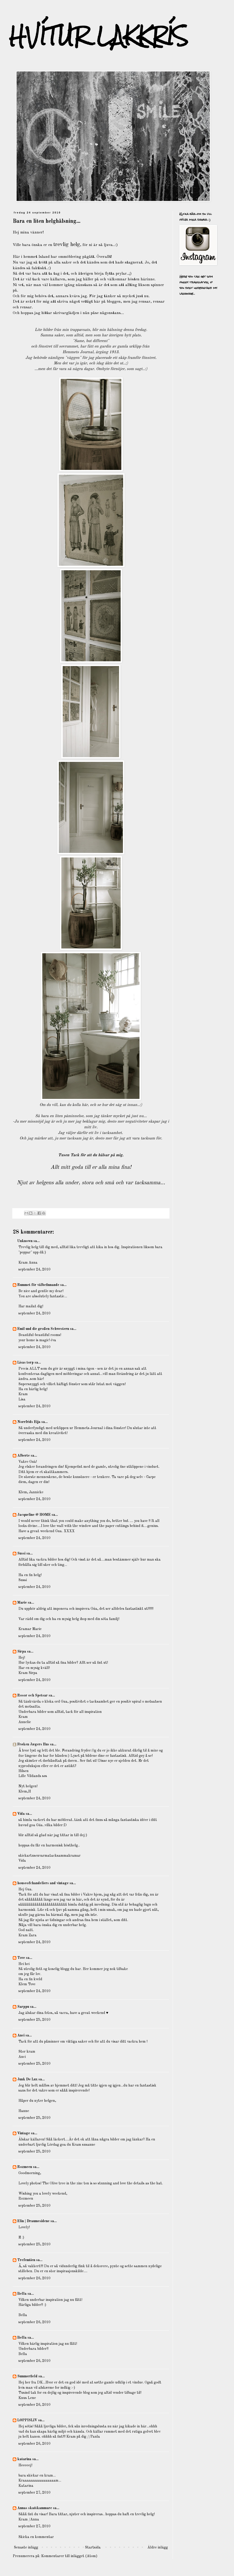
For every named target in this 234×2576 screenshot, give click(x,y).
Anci (21, 2035)
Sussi (21, 1553)
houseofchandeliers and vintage (43, 1883)
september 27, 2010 (34, 2493)
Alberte (23, 1456)
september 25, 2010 (34, 2020)
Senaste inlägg (26, 2547)
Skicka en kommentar (36, 2537)
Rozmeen (24, 2167)
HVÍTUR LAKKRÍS (98, 35)
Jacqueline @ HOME (34, 1515)
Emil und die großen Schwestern (43, 1329)
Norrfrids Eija (28, 1422)
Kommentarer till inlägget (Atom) (69, 2556)
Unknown (24, 1241)
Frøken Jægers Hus (33, 1744)
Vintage (23, 2133)
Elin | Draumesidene (33, 2221)
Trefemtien (26, 2260)
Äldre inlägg (157, 2547)
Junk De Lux (27, 2079)
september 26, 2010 (34, 2278)
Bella (22, 2294)
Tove (21, 1958)
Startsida (93, 2547)
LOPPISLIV (27, 2420)
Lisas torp (25, 1362)
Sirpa (21, 1651)
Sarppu (23, 2007)
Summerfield (27, 2376)
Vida (21, 1814)
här (84, 1105)
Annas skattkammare (34, 2508)
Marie (22, 1603)
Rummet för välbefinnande (38, 1285)
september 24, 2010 (34, 1269)
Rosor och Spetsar (32, 1695)
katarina (24, 2459)
